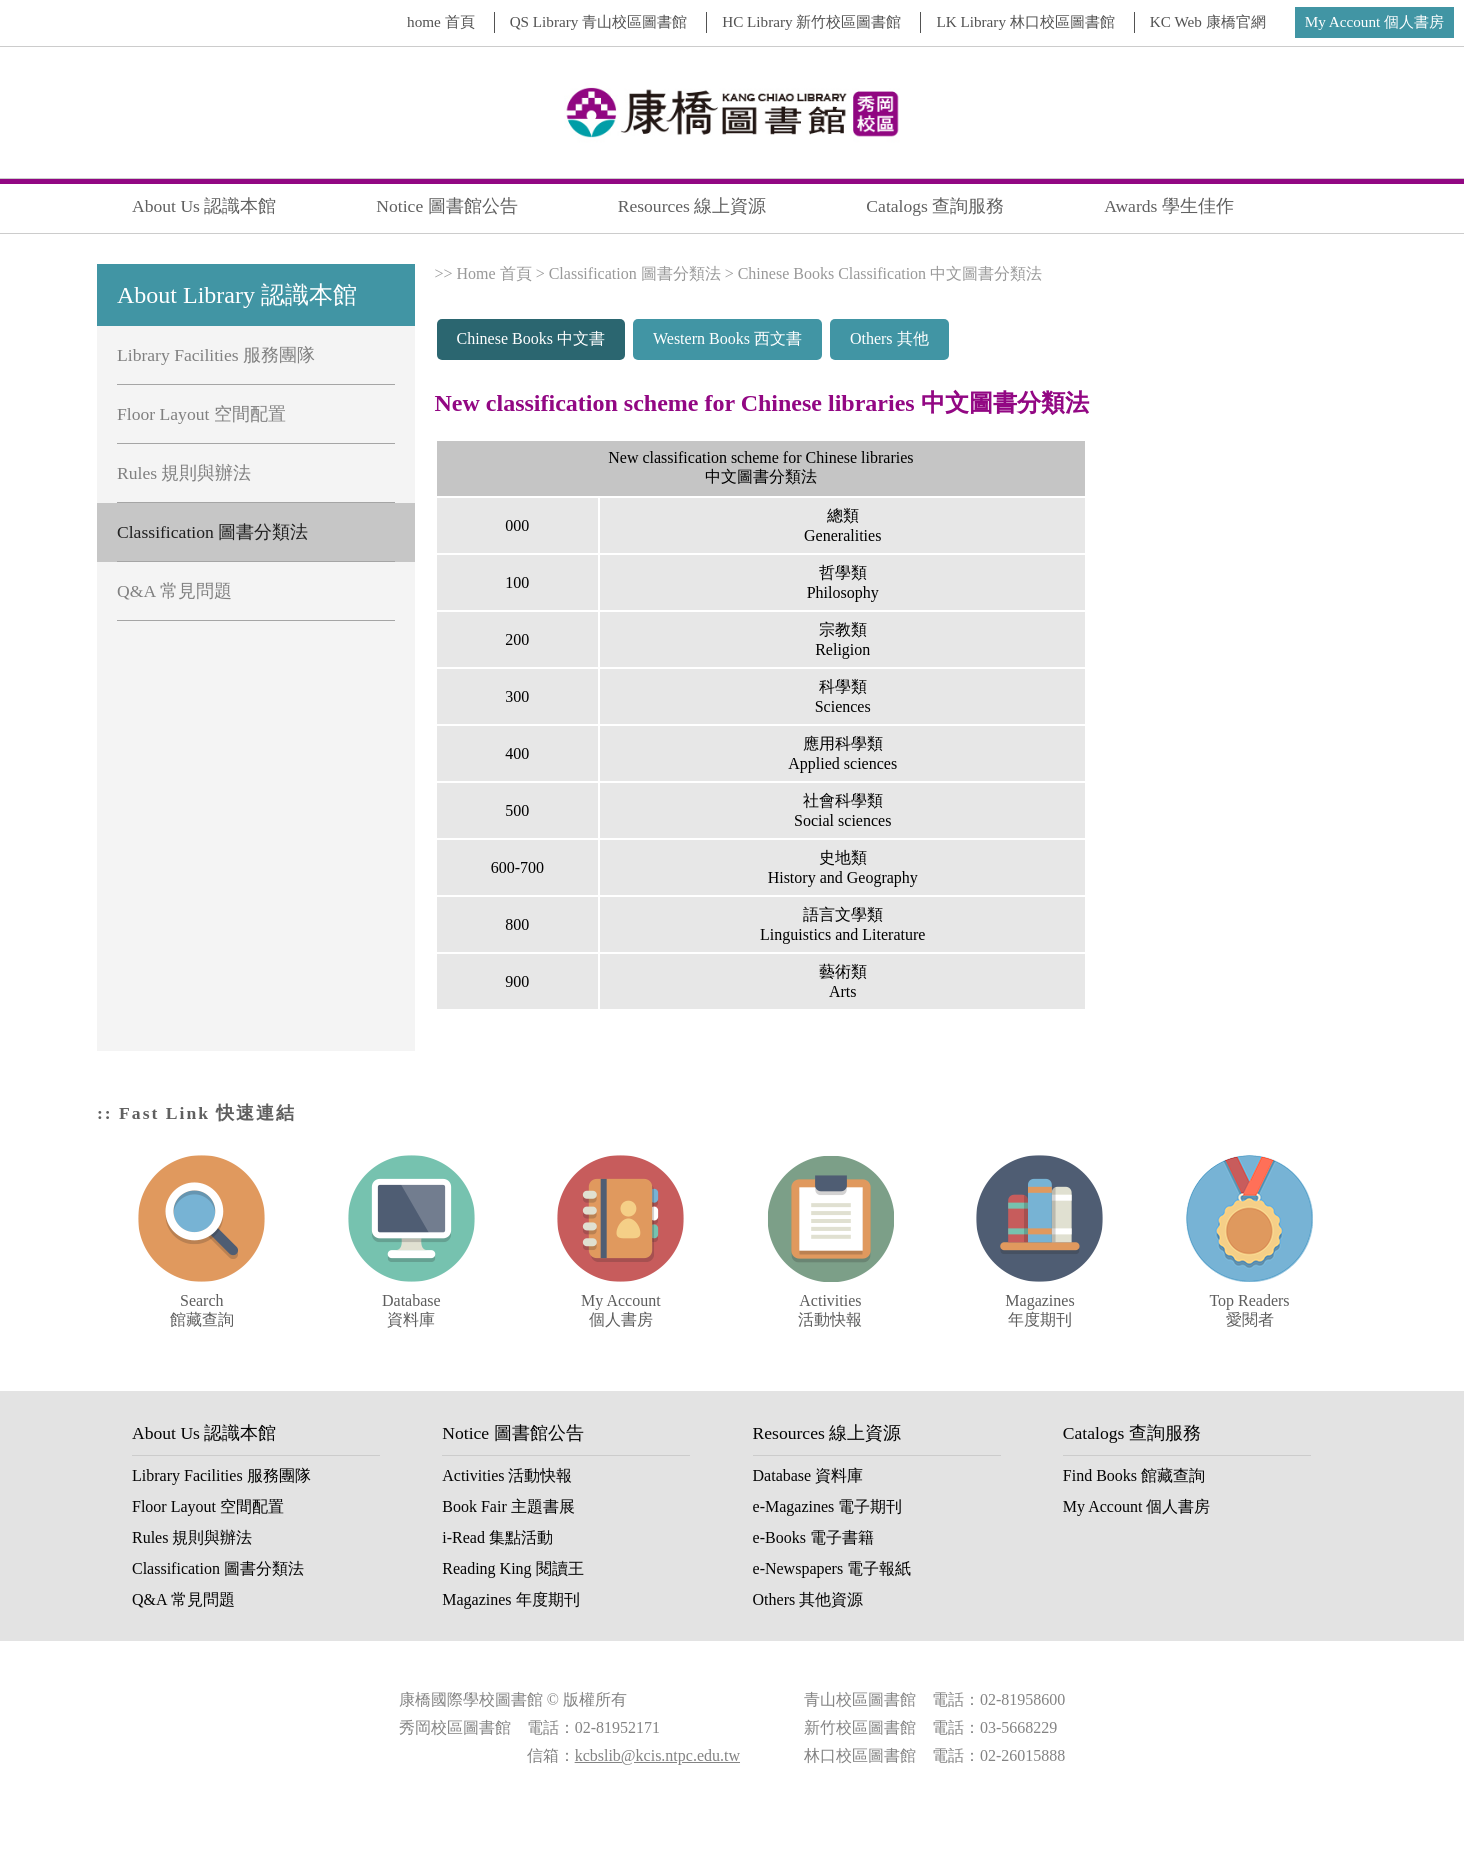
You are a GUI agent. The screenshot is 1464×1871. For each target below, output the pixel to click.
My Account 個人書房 (1374, 21)
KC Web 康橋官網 (1208, 21)
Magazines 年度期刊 (510, 1599)
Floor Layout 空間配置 (201, 414)
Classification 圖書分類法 (212, 532)
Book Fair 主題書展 (508, 1506)
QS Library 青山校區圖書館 (599, 21)
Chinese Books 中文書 (531, 338)
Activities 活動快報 (507, 1475)
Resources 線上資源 (692, 206)
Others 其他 (889, 338)
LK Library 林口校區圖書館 (1025, 21)
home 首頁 (441, 21)
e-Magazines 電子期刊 (828, 1506)
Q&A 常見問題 (174, 591)
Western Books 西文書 (727, 338)
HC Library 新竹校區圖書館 (811, 21)
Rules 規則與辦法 (184, 473)
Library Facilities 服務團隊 (216, 355)
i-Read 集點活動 (497, 1537)
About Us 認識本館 (204, 206)
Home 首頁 (494, 273)
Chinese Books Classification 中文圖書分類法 (890, 273)
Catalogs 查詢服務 (935, 206)
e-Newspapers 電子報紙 (832, 1568)
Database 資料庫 (808, 1475)
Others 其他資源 (808, 1599)
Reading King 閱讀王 (512, 1568)
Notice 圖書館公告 (446, 206)
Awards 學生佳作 (1169, 206)
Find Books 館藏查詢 (1134, 1475)
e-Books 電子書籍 (813, 1537)
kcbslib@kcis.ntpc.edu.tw (657, 1755)
